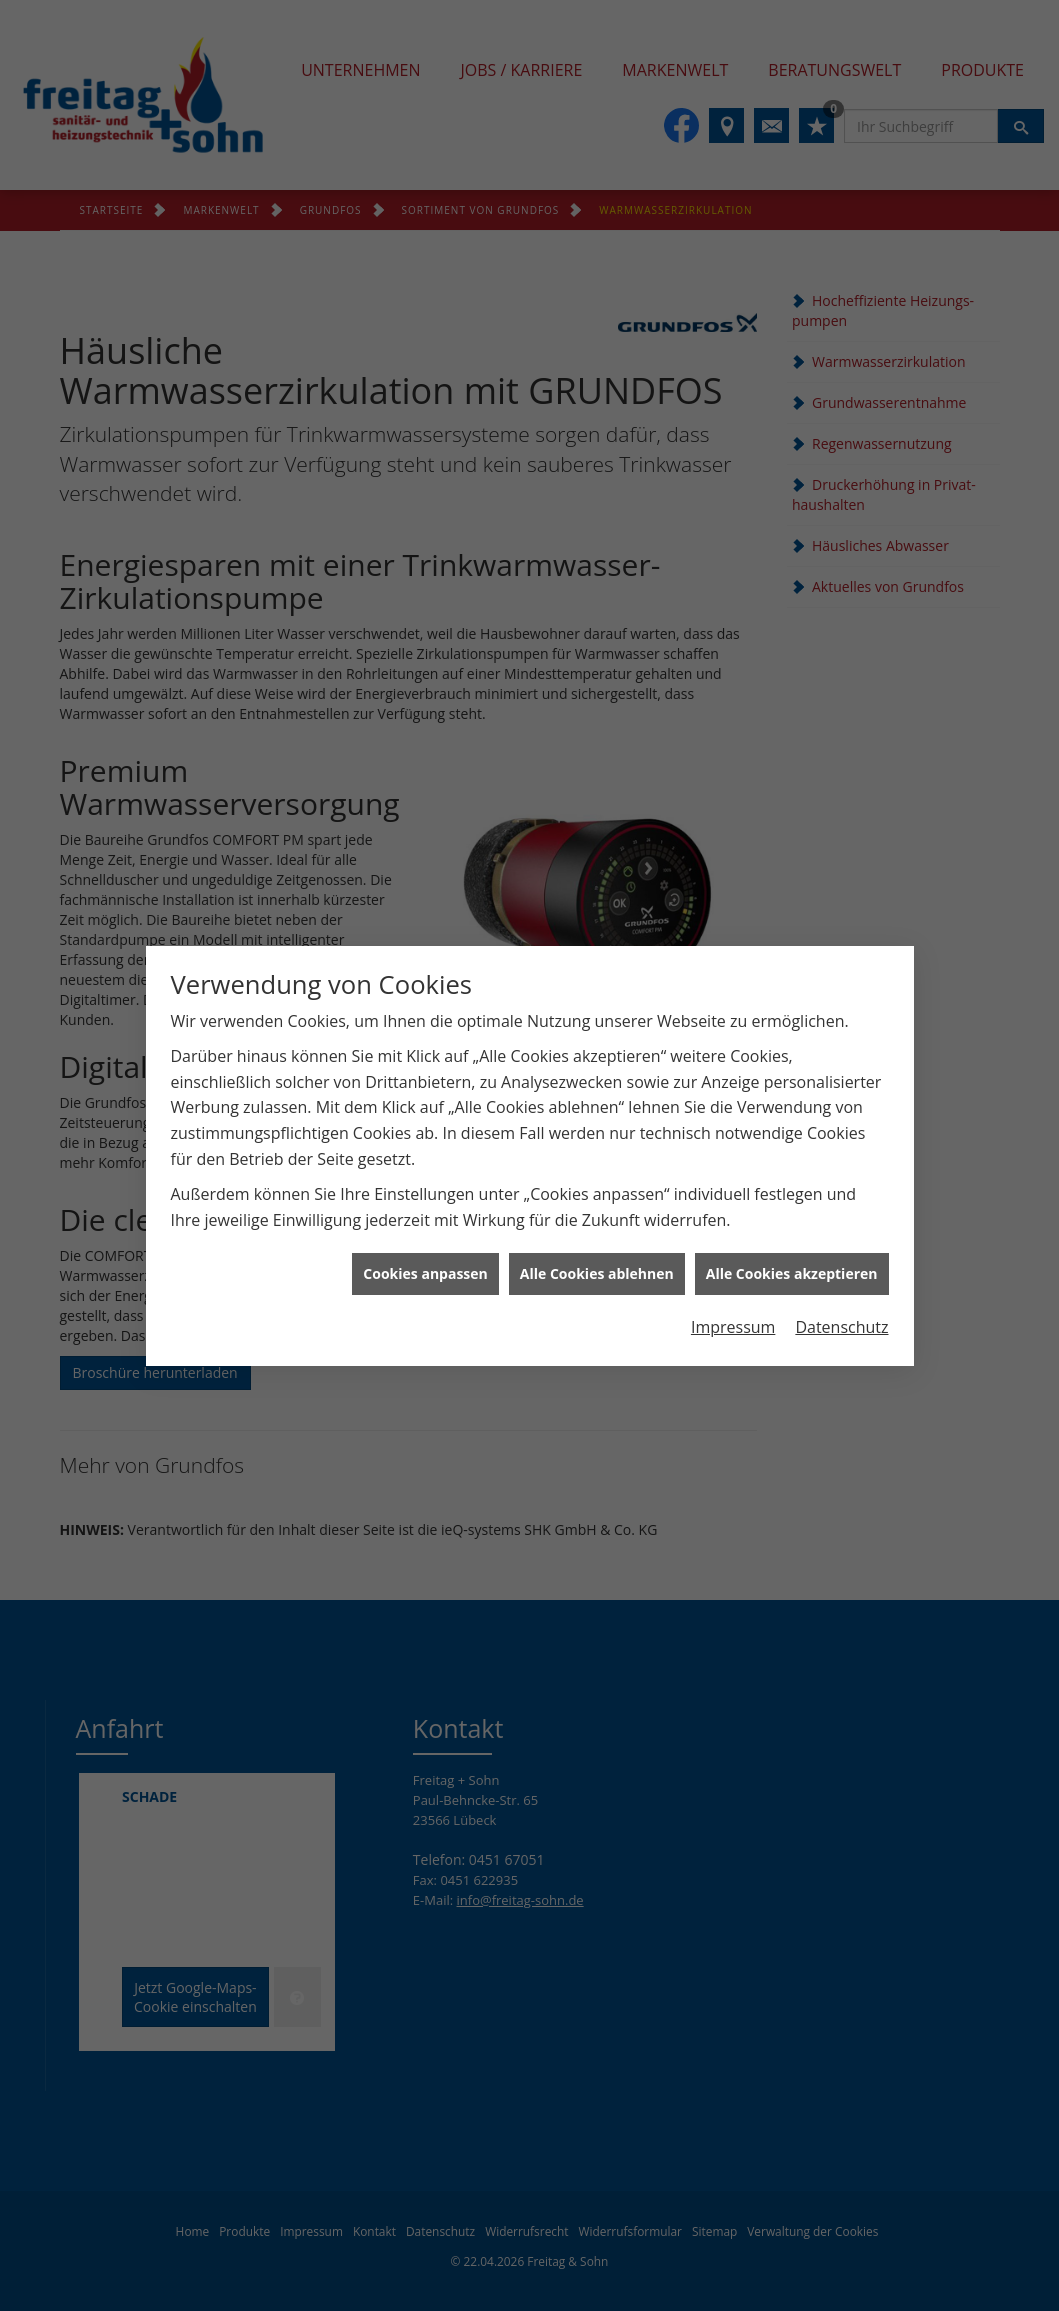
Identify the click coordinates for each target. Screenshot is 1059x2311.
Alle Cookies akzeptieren (792, 1214)
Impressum (733, 1267)
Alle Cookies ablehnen (597, 1214)
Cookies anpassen (425, 1214)
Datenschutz (841, 1267)
